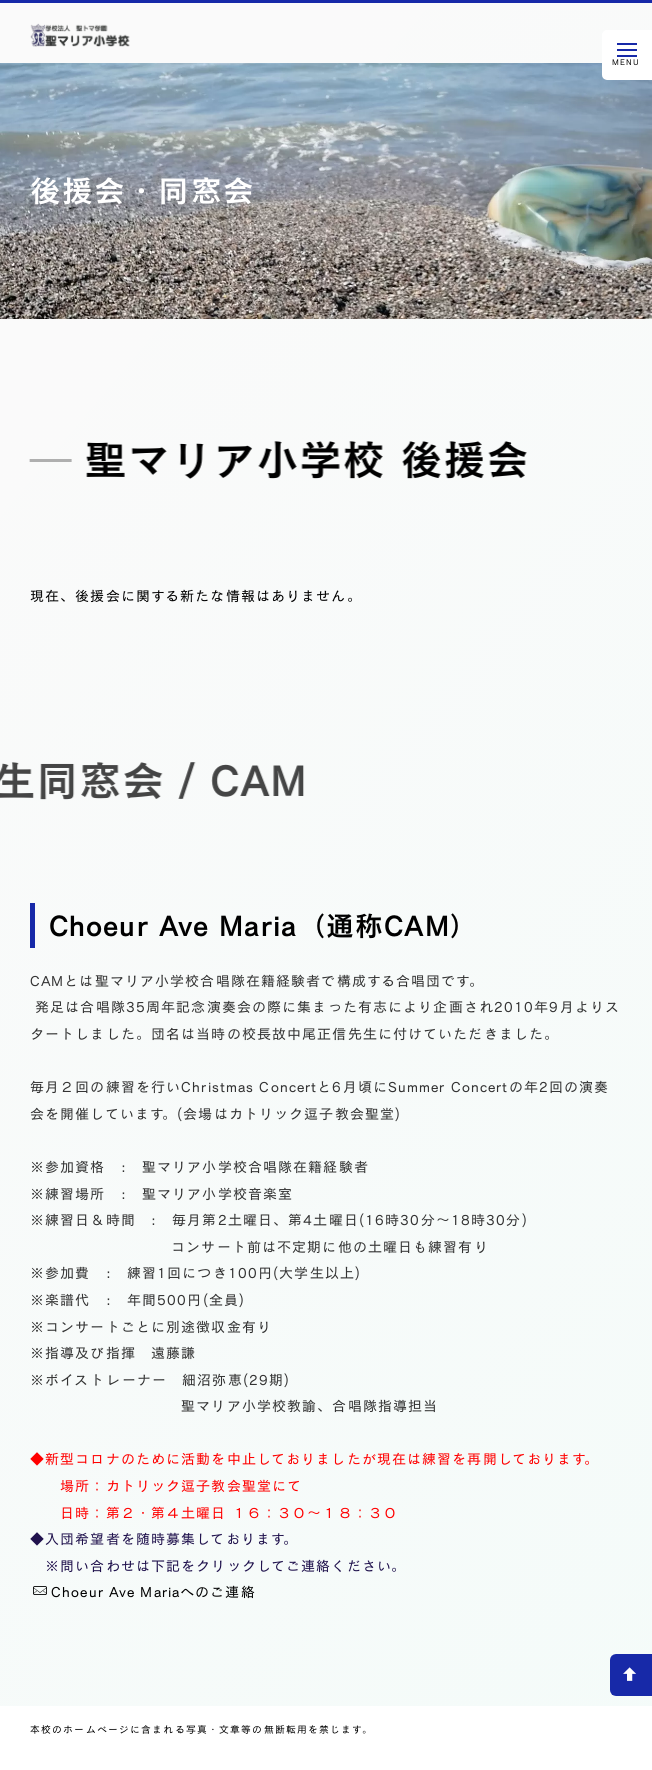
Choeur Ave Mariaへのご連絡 (144, 1591)
